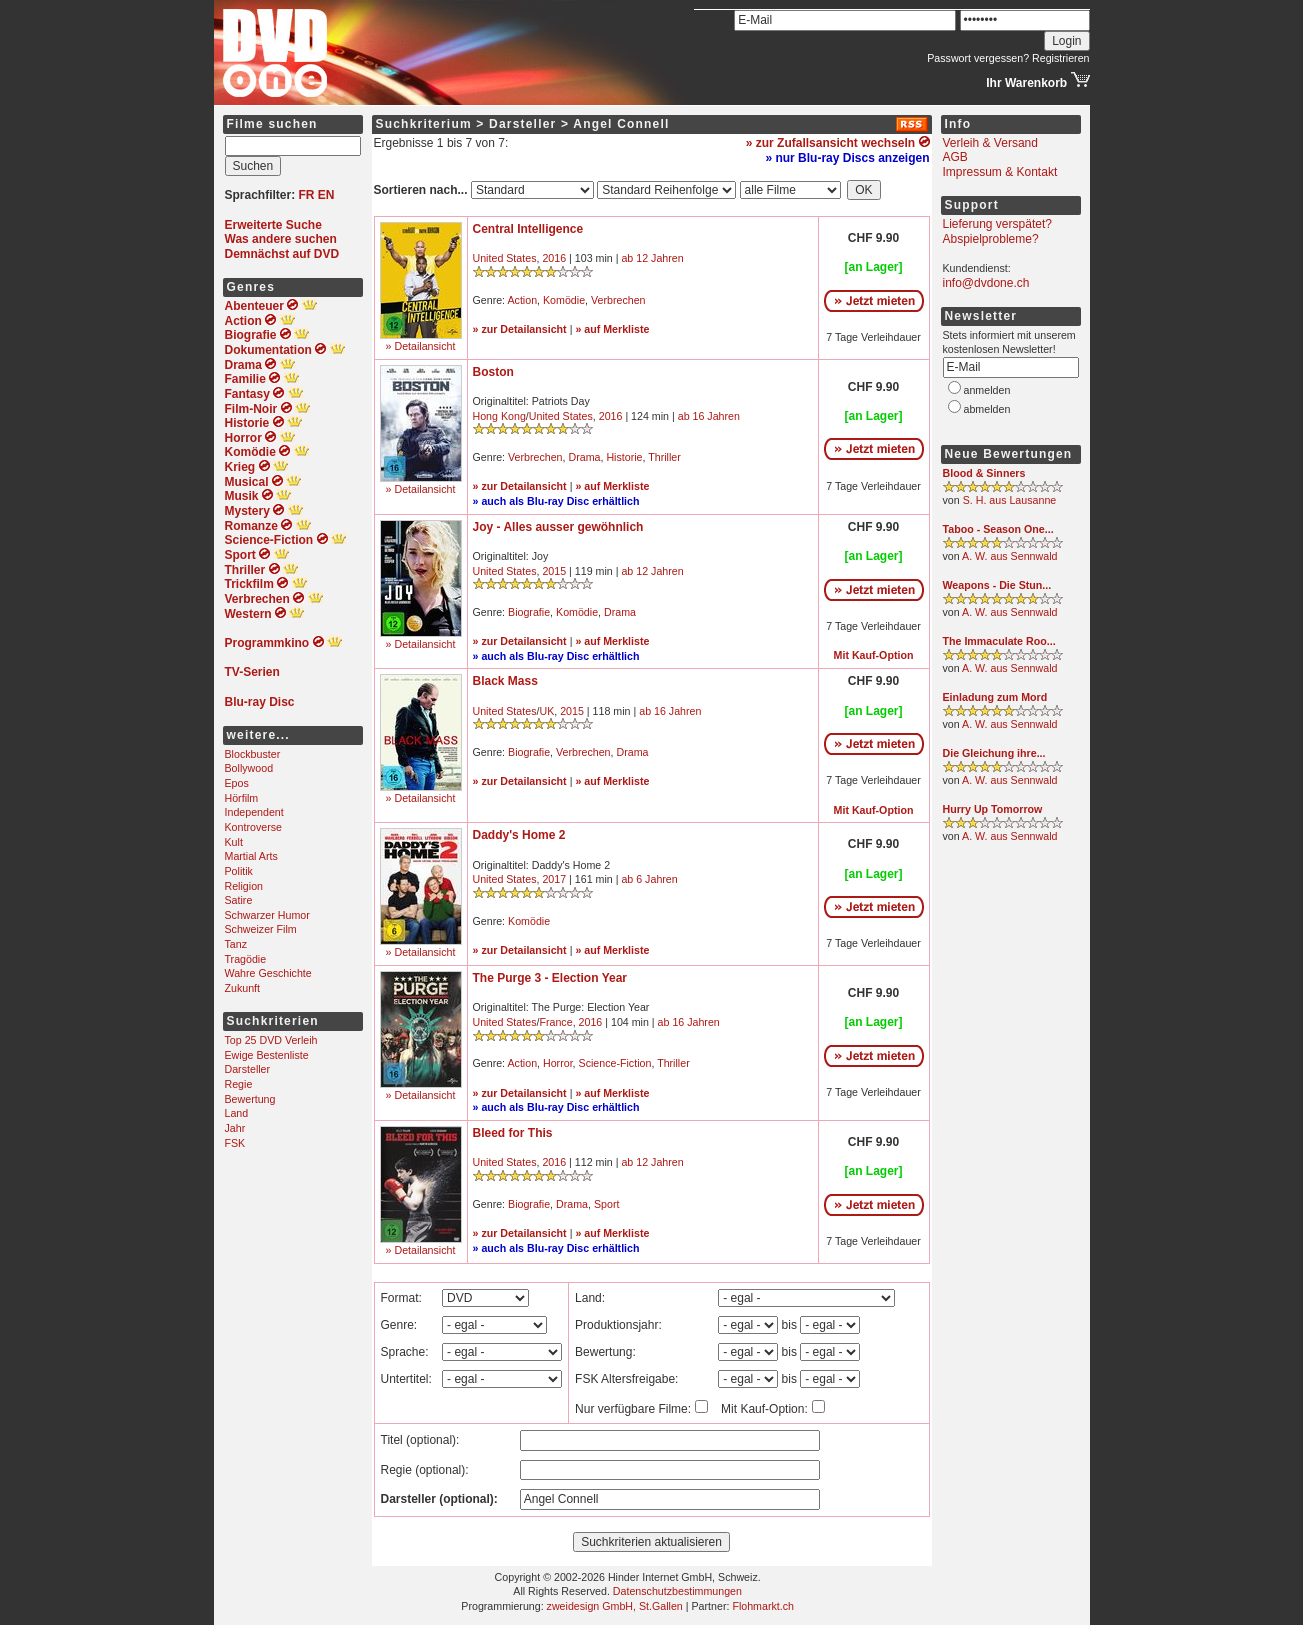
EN (326, 195)
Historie (624, 457)
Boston (493, 372)
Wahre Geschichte (268, 973)
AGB (955, 157)
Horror (558, 1063)
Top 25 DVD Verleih (271, 1040)
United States (505, 258)
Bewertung (250, 1099)
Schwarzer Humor (267, 915)
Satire (239, 900)
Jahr (235, 1128)
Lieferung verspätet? (997, 224)
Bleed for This (513, 1133)
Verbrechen (618, 300)
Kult (234, 842)
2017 (554, 879)
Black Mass (505, 681)
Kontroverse (253, 827)
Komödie (564, 300)
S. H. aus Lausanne (1010, 500)
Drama (584, 457)
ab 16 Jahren (709, 416)
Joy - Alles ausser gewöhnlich (558, 527)
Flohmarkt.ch (763, 1606)
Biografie (529, 612)
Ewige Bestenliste (267, 1055)
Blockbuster (253, 754)
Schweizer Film (261, 929)
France (555, 1022)
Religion (244, 886)
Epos (237, 783)
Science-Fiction (615, 1063)
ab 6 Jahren (649, 879)
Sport (606, 1204)
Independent (254, 812)
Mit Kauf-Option (874, 655)
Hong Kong (499, 416)
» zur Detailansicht (520, 329)
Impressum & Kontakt (1000, 172)
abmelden (987, 409)
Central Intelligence (528, 229)
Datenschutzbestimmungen (677, 1591)
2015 (554, 571)
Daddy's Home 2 (519, 835)
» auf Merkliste (612, 329)
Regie (239, 1084)
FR (307, 195)
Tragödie (246, 959)
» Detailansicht (421, 346)
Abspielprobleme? (991, 239)
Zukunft (243, 988)
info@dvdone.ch (986, 283)
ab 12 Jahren (652, 258)
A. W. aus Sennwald (1009, 556)
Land (237, 1113)
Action (522, 300)
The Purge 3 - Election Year (550, 978)
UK (546, 711)
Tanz (236, 944)
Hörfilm (242, 798)
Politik (239, 871)
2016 (554, 258)
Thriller (664, 457)
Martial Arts (251, 856)
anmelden (987, 390)
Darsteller (248, 1069)
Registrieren (1060, 58)
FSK (235, 1143)
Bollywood (249, 768)
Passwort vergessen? (978, 58)
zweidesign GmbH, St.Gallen (615, 1606)
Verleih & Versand (990, 143)
